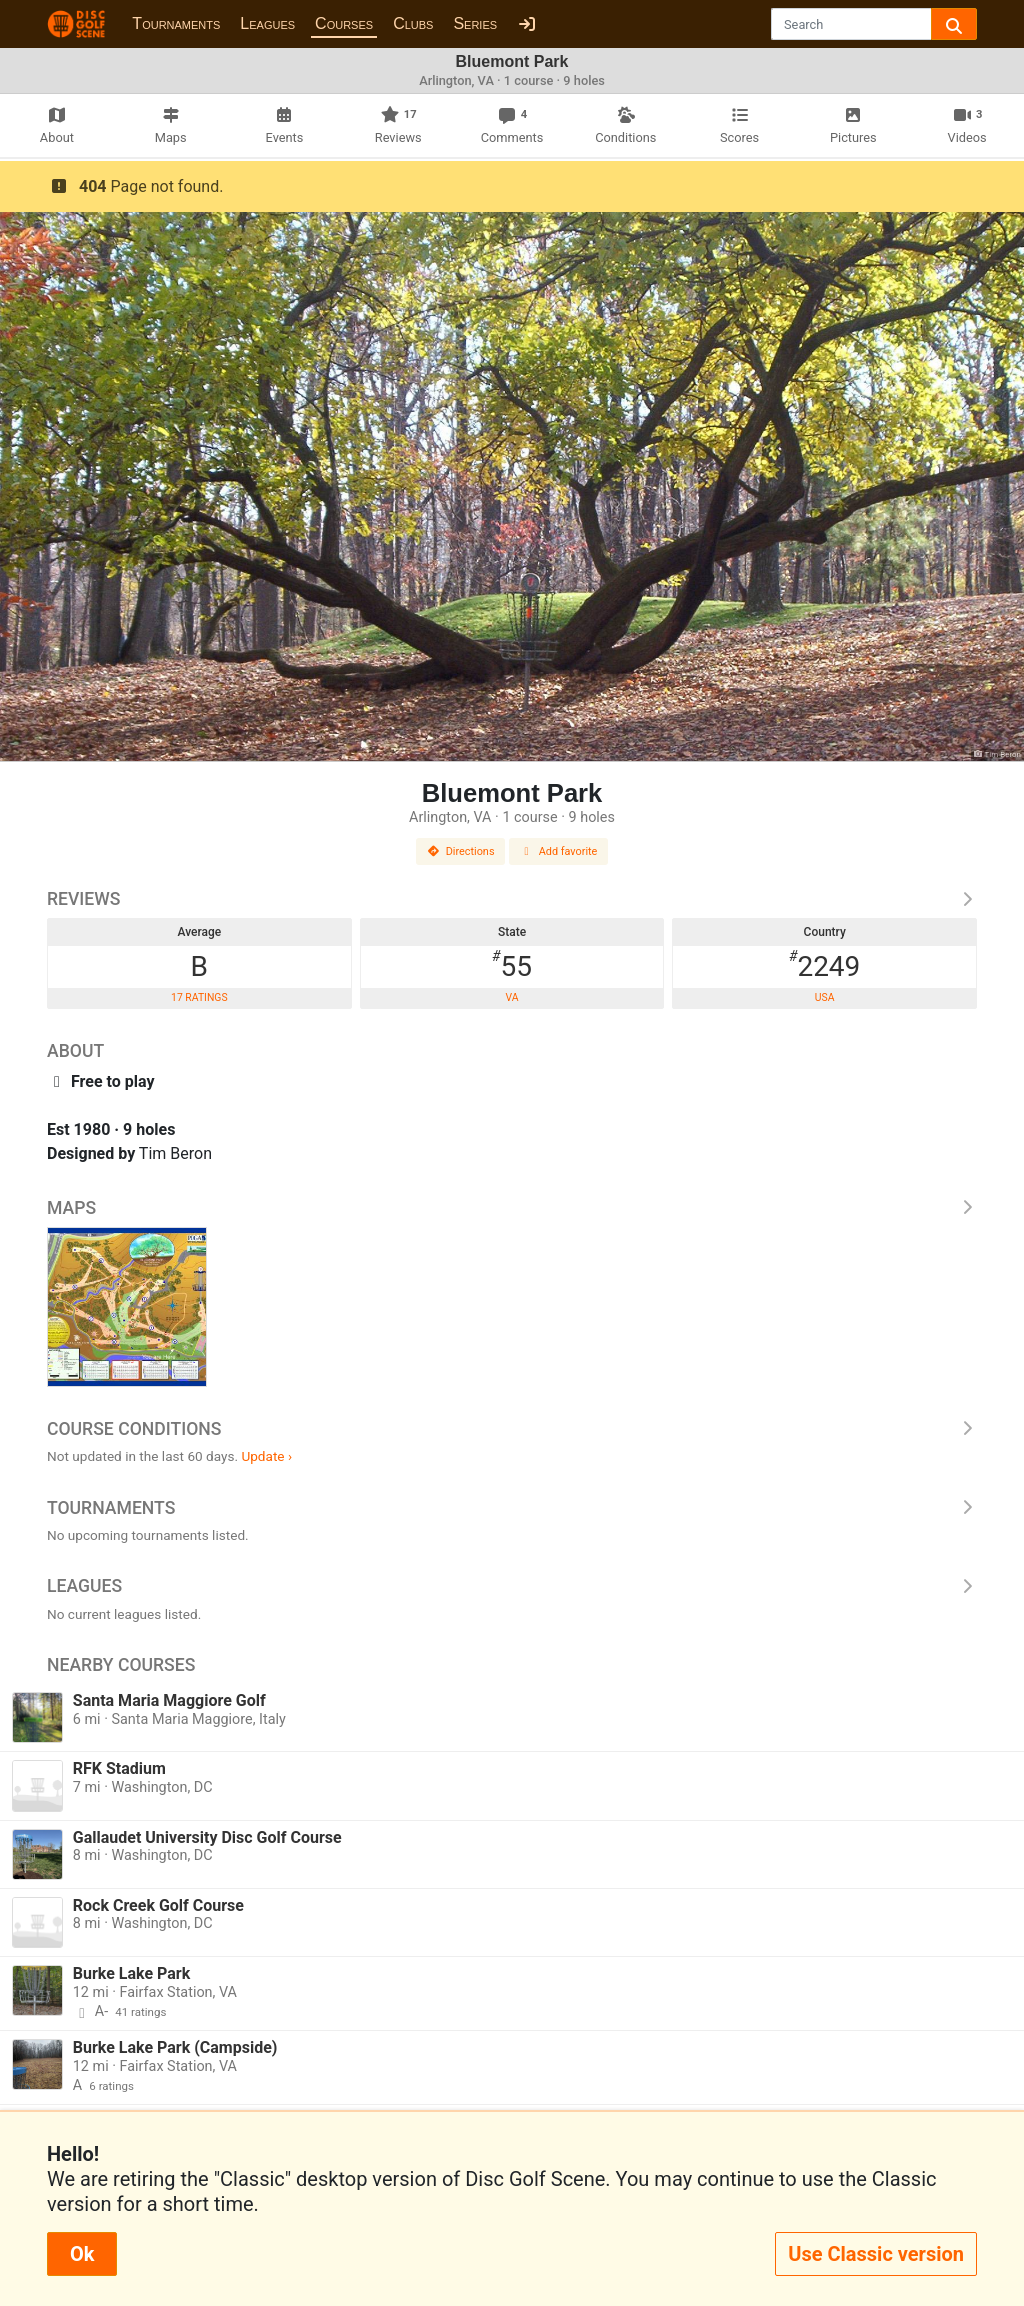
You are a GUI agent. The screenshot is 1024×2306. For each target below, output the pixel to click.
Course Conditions (512, 1429)
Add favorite (559, 851)
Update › (266, 1456)
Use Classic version (876, 2254)
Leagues (267, 23)
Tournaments (176, 23)
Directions (461, 851)
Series (475, 23)
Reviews (512, 899)
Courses (344, 23)
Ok (82, 2254)
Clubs (413, 23)
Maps (512, 1208)
